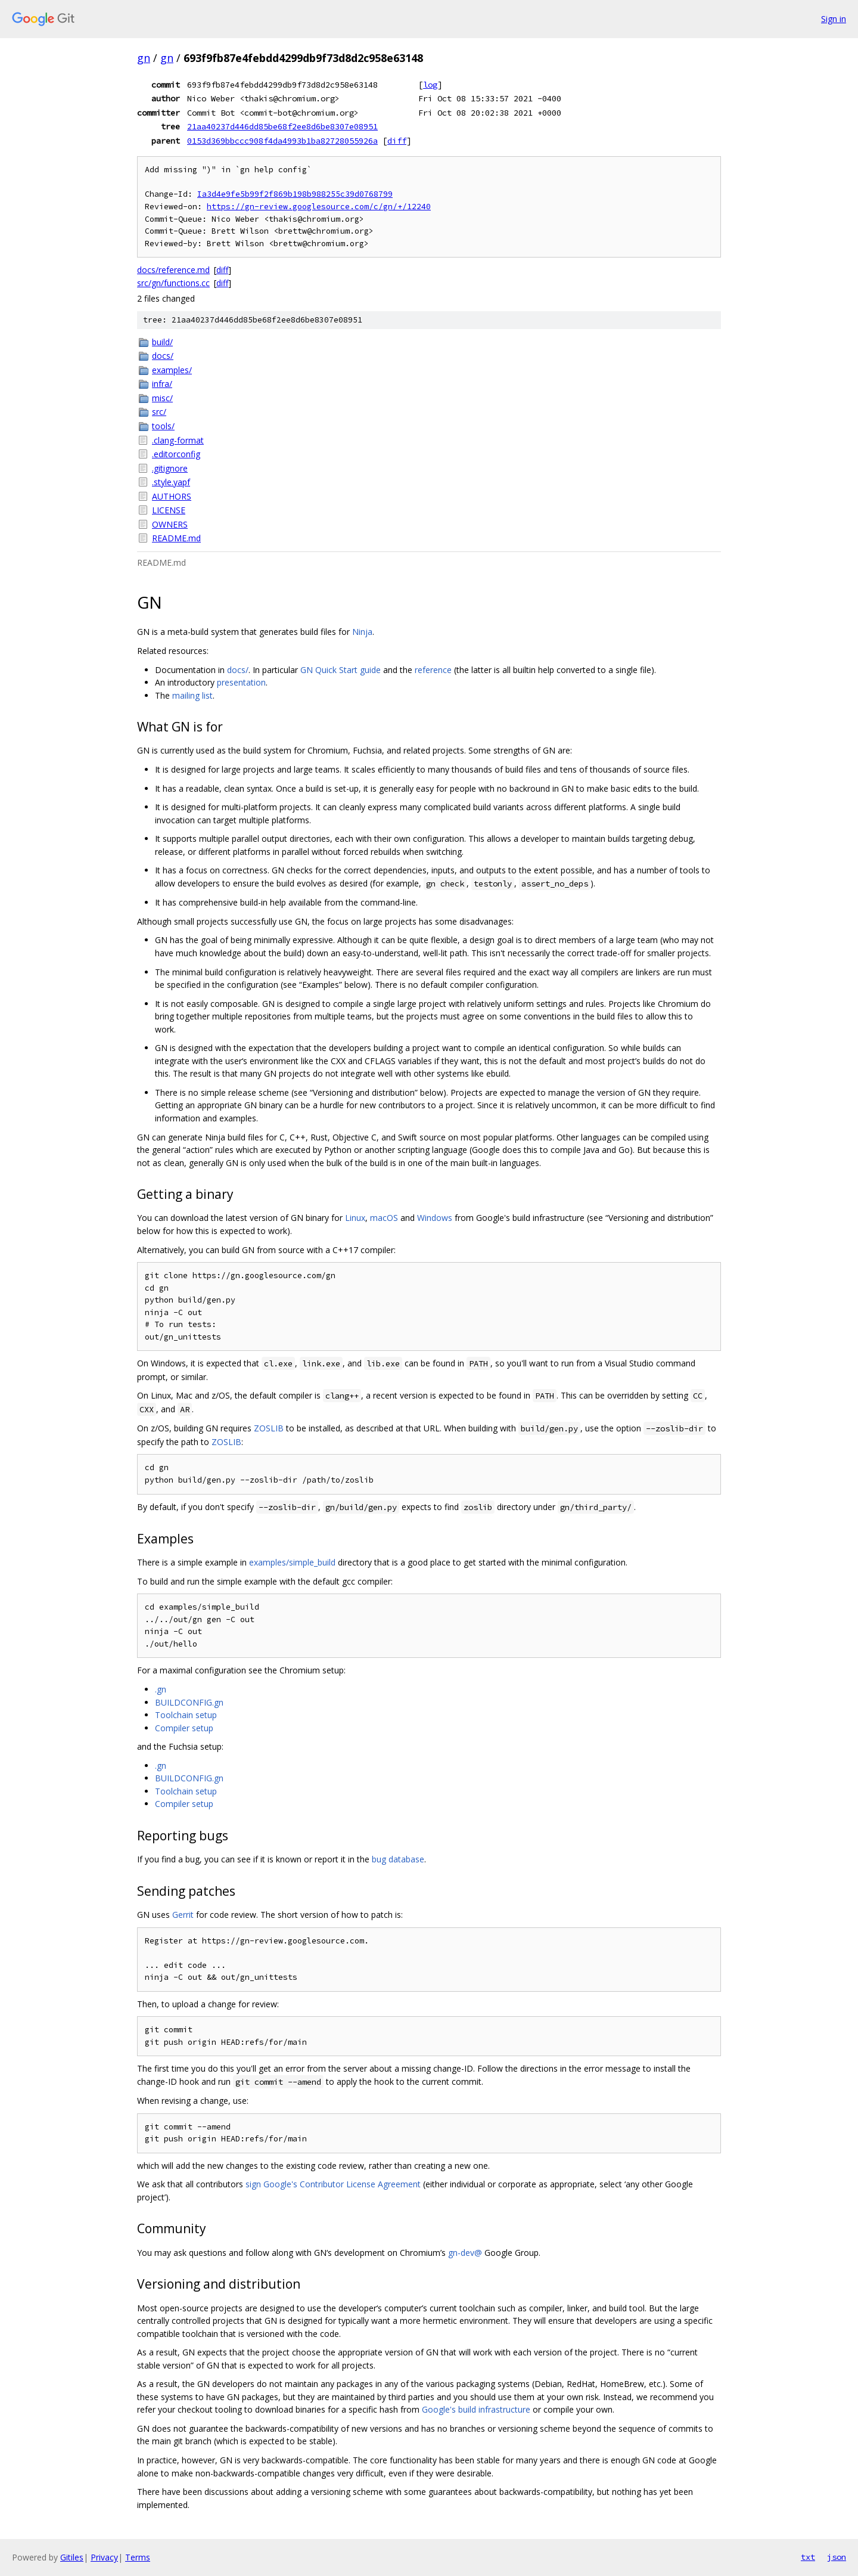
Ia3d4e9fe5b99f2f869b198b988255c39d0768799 (295, 194)
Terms (137, 2557)
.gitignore (170, 468)
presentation (241, 682)
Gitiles (71, 2557)
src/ (159, 411)
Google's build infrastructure (476, 2409)
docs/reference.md (173, 269)
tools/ (163, 426)
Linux (355, 1217)
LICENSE (168, 510)
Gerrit (183, 1914)
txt (808, 2557)
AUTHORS (171, 496)
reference (433, 669)
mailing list (192, 695)
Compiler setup (184, 1728)
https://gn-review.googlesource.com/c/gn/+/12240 (319, 207)
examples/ (172, 370)
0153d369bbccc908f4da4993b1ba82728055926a (282, 140)
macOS (384, 1217)
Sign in (833, 18)
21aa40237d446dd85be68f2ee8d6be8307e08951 (282, 126)
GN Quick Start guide (340, 669)
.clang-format (178, 440)
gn (143, 58)
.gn (160, 1689)
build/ (162, 342)
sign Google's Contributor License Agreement (333, 2184)
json (836, 2557)
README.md (176, 538)
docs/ (162, 355)
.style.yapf (171, 482)
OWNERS (170, 524)
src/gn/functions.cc (173, 283)
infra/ (162, 383)
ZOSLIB (269, 1428)
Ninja (362, 631)
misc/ (162, 398)
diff (396, 140)
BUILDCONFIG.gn (189, 1702)
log (430, 84)
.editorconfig (176, 454)
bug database (398, 1859)
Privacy (104, 2557)
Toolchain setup (186, 1715)
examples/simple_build (292, 1562)
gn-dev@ (465, 2252)
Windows (434, 1217)
